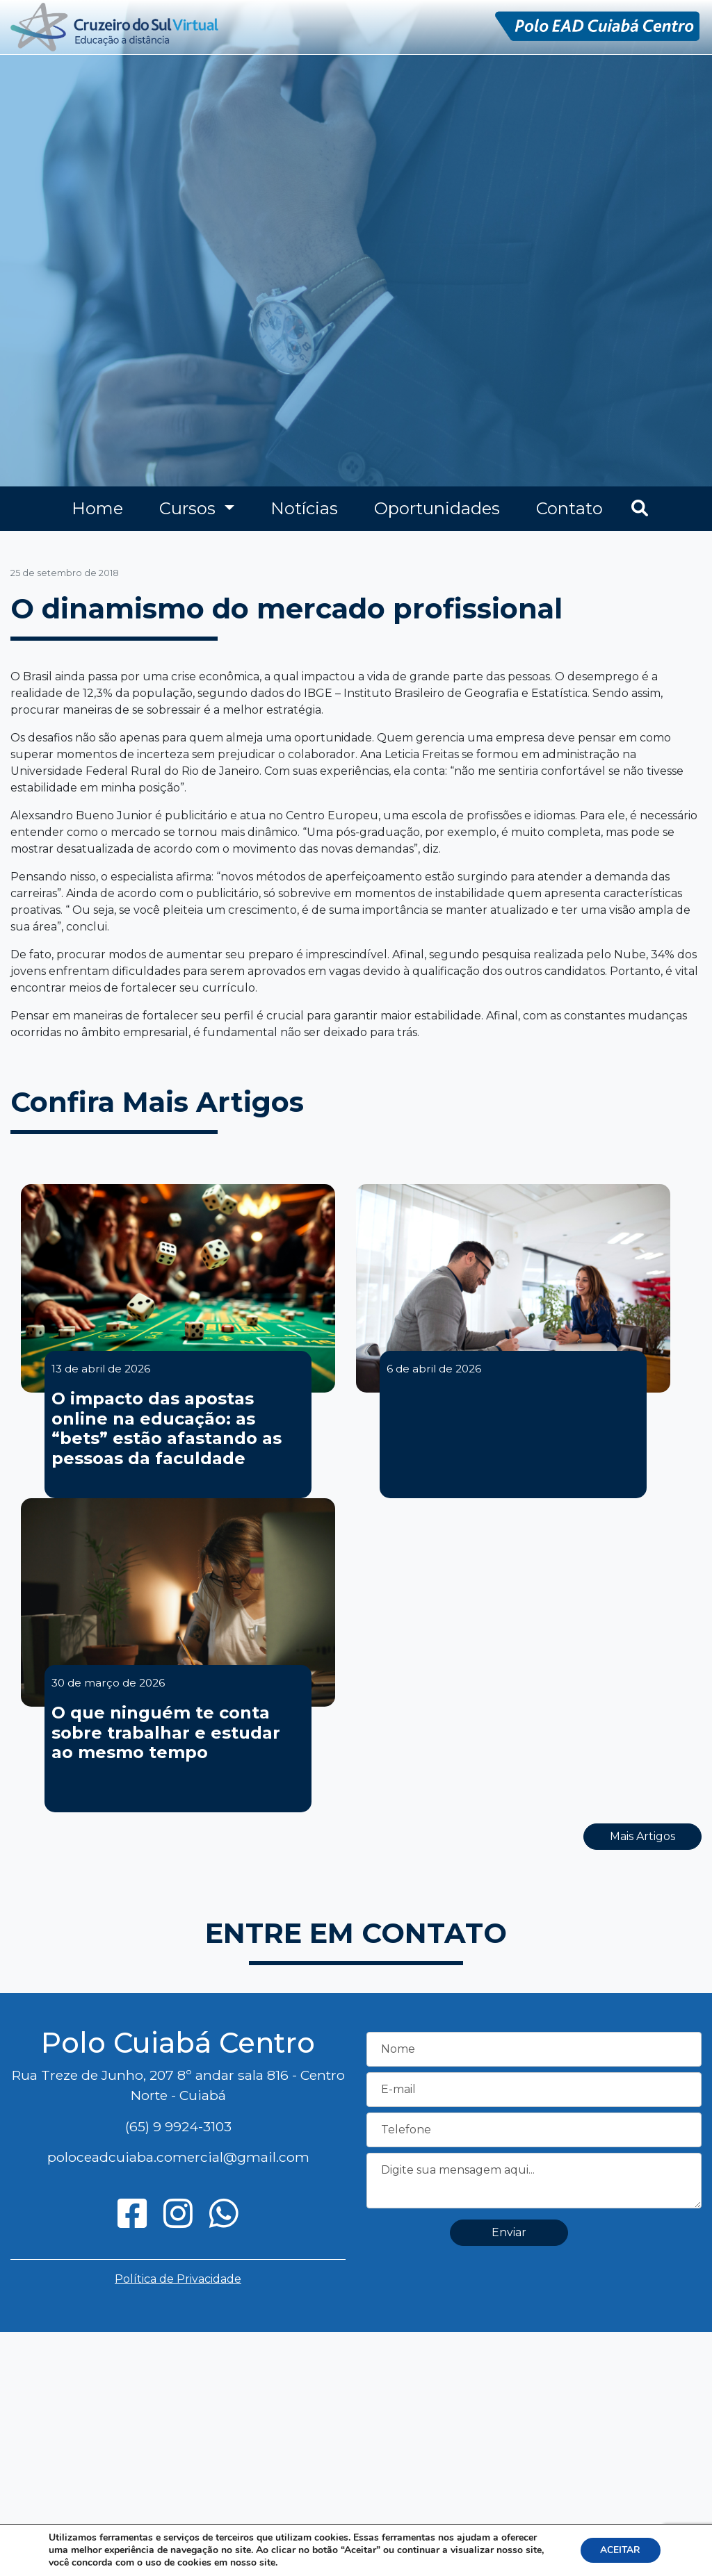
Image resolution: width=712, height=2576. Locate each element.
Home (97, 508)
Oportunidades (437, 508)
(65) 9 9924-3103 (178, 2126)
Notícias (304, 508)
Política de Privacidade (178, 2279)
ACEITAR (619, 2550)
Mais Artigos (642, 1836)
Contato (569, 508)
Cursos (189, 508)
